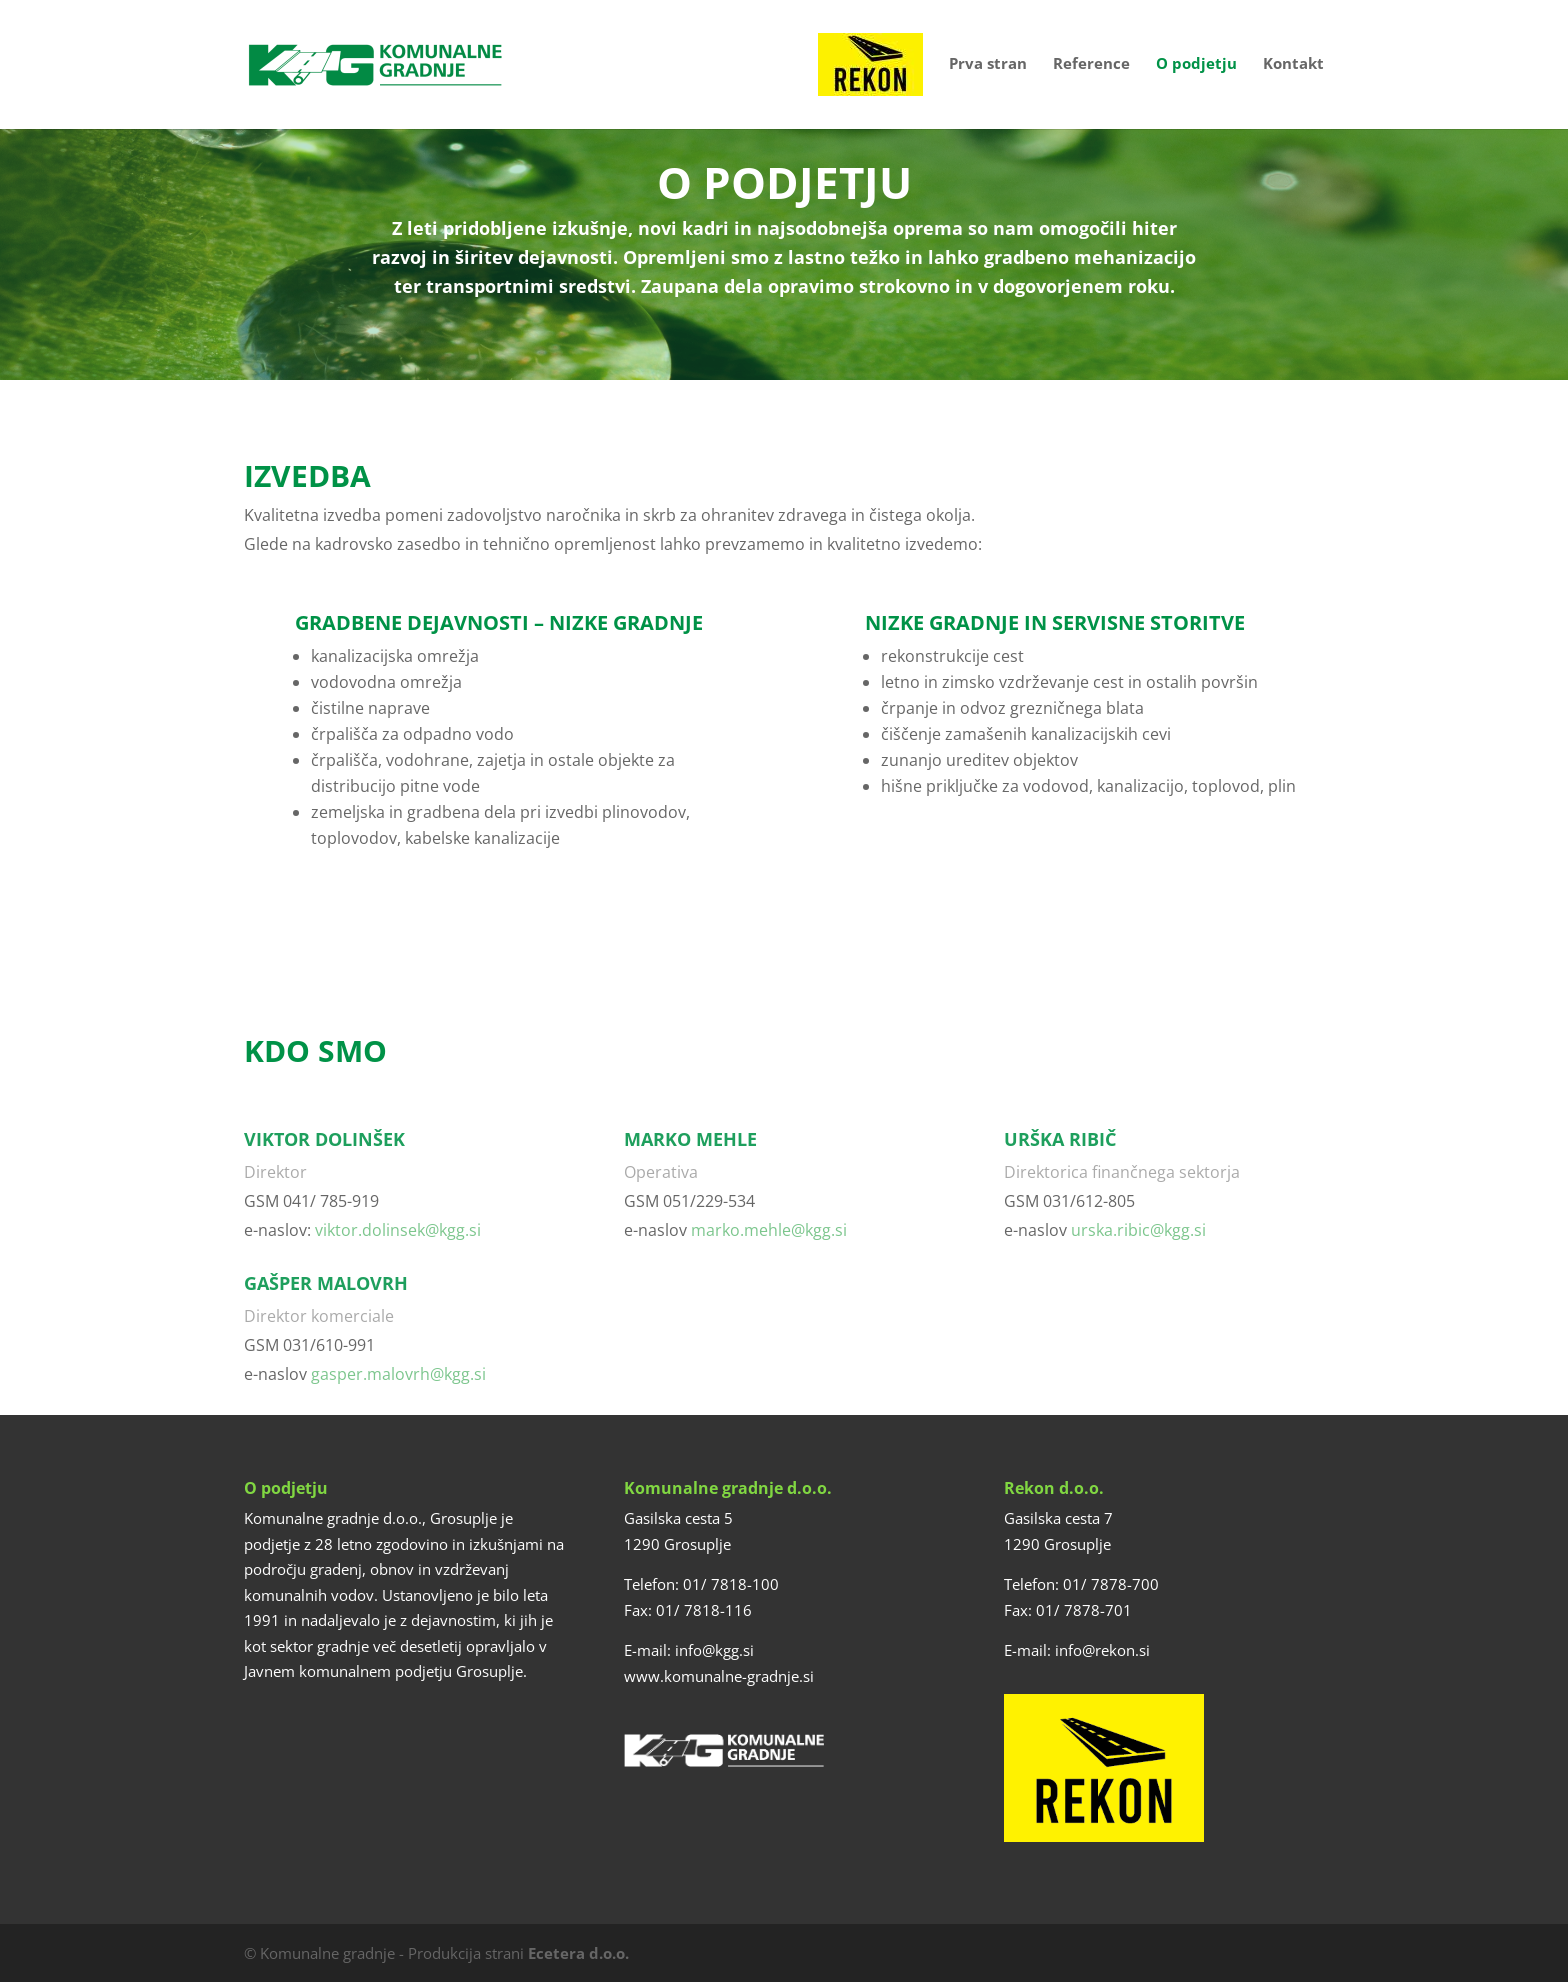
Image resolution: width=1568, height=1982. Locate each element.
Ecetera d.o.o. (578, 1953)
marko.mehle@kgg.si (769, 1230)
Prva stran (988, 64)
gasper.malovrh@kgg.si (398, 1374)
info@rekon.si (1102, 1650)
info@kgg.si (714, 1650)
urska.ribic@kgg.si (1138, 1230)
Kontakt (1293, 64)
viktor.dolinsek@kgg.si (398, 1230)
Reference (1091, 64)
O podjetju (1196, 64)
